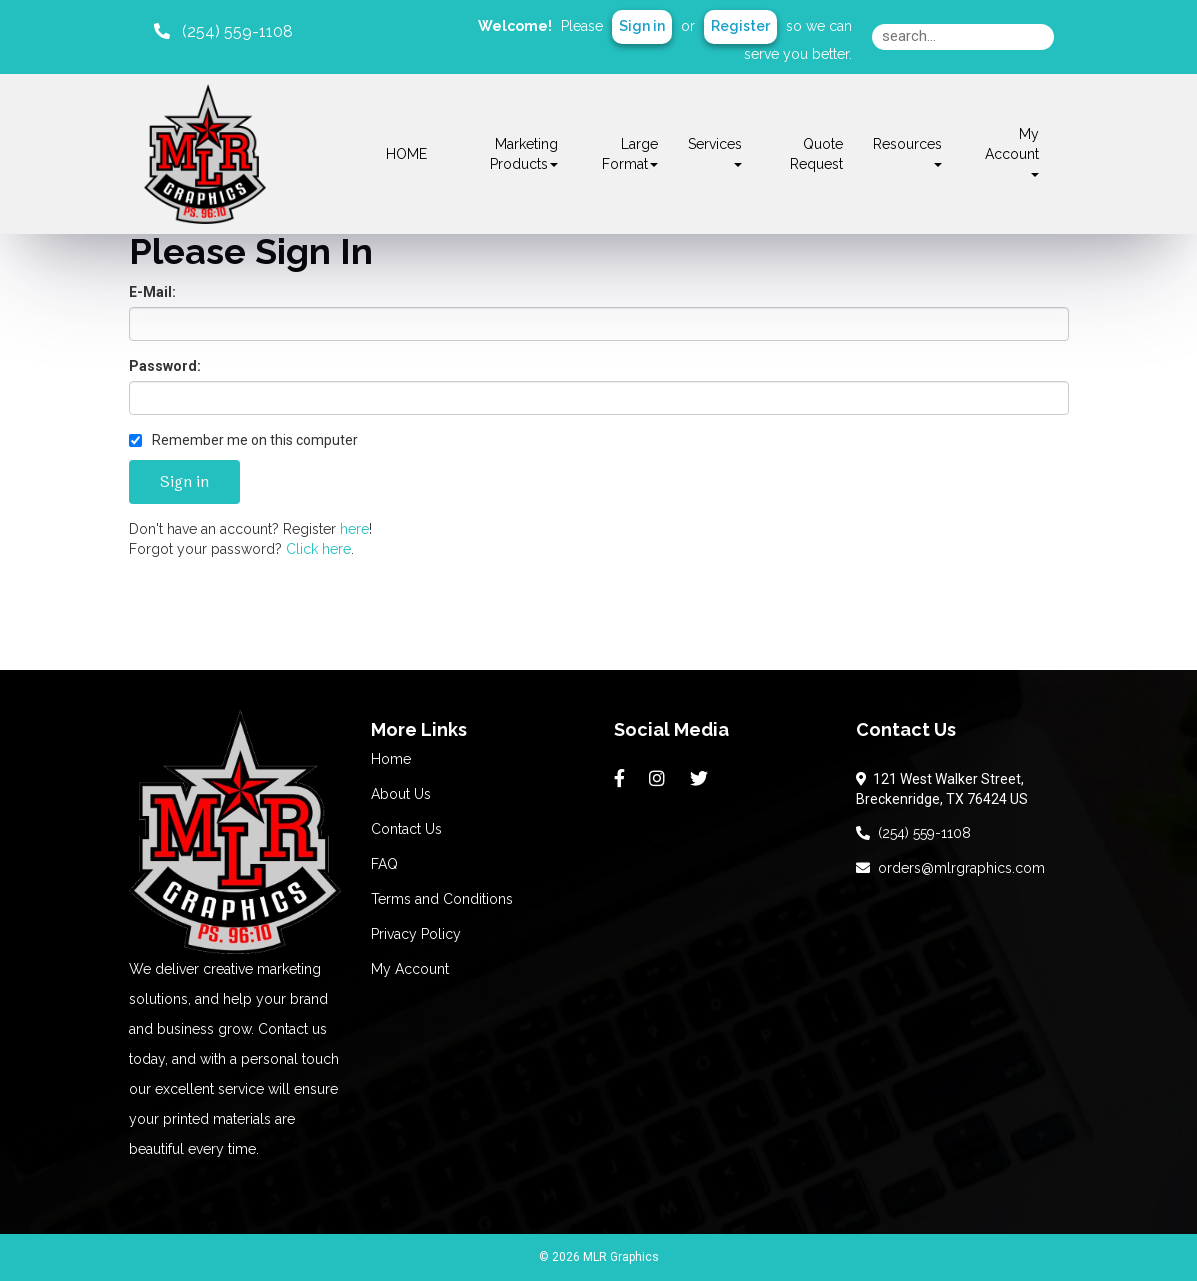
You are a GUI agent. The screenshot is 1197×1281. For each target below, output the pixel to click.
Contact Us (406, 829)
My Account (410, 969)
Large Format (630, 154)
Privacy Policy (416, 934)
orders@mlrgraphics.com (950, 868)
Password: (165, 366)
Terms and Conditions (442, 899)
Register (740, 26)
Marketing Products (524, 154)
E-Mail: (152, 292)
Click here (318, 549)
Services (715, 151)
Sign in (642, 26)
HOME (406, 154)
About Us (401, 794)
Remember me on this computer (243, 440)
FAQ (384, 864)
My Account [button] (1012, 151)
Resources (907, 151)
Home (391, 759)
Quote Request (816, 154)
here (354, 529)
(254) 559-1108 (913, 833)
